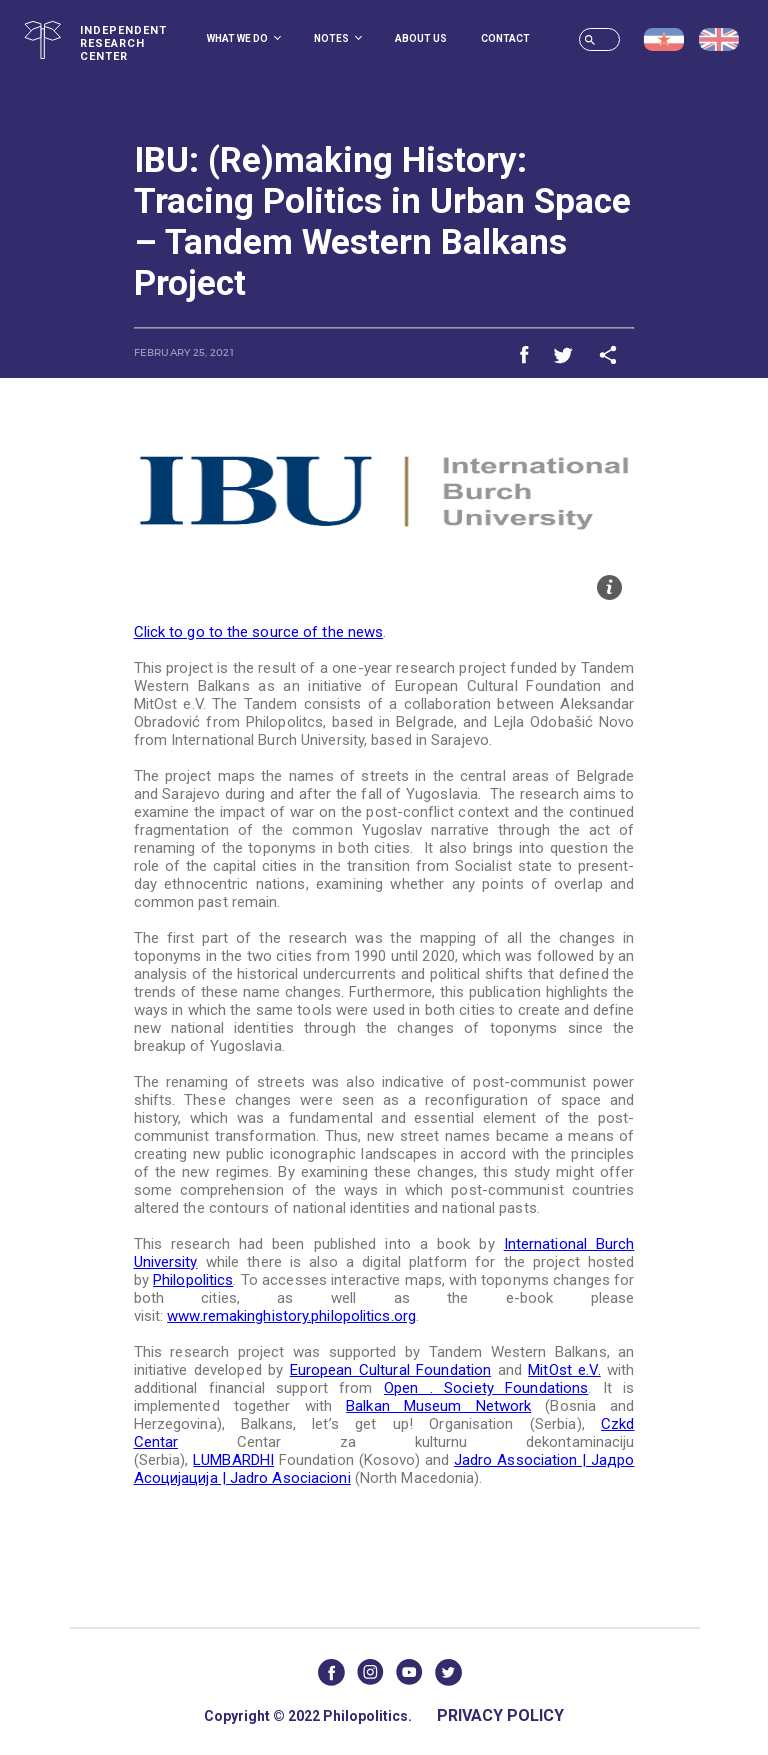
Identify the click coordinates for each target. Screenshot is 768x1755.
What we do (244, 38)
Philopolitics (193, 1280)
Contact (505, 38)
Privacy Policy (500, 1715)
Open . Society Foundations (486, 1388)
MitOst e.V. (564, 1370)
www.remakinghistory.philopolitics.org (291, 1316)
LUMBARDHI (233, 1460)
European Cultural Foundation (390, 1370)
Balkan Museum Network (438, 1406)
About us (421, 38)
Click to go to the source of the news (259, 632)
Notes (338, 38)
